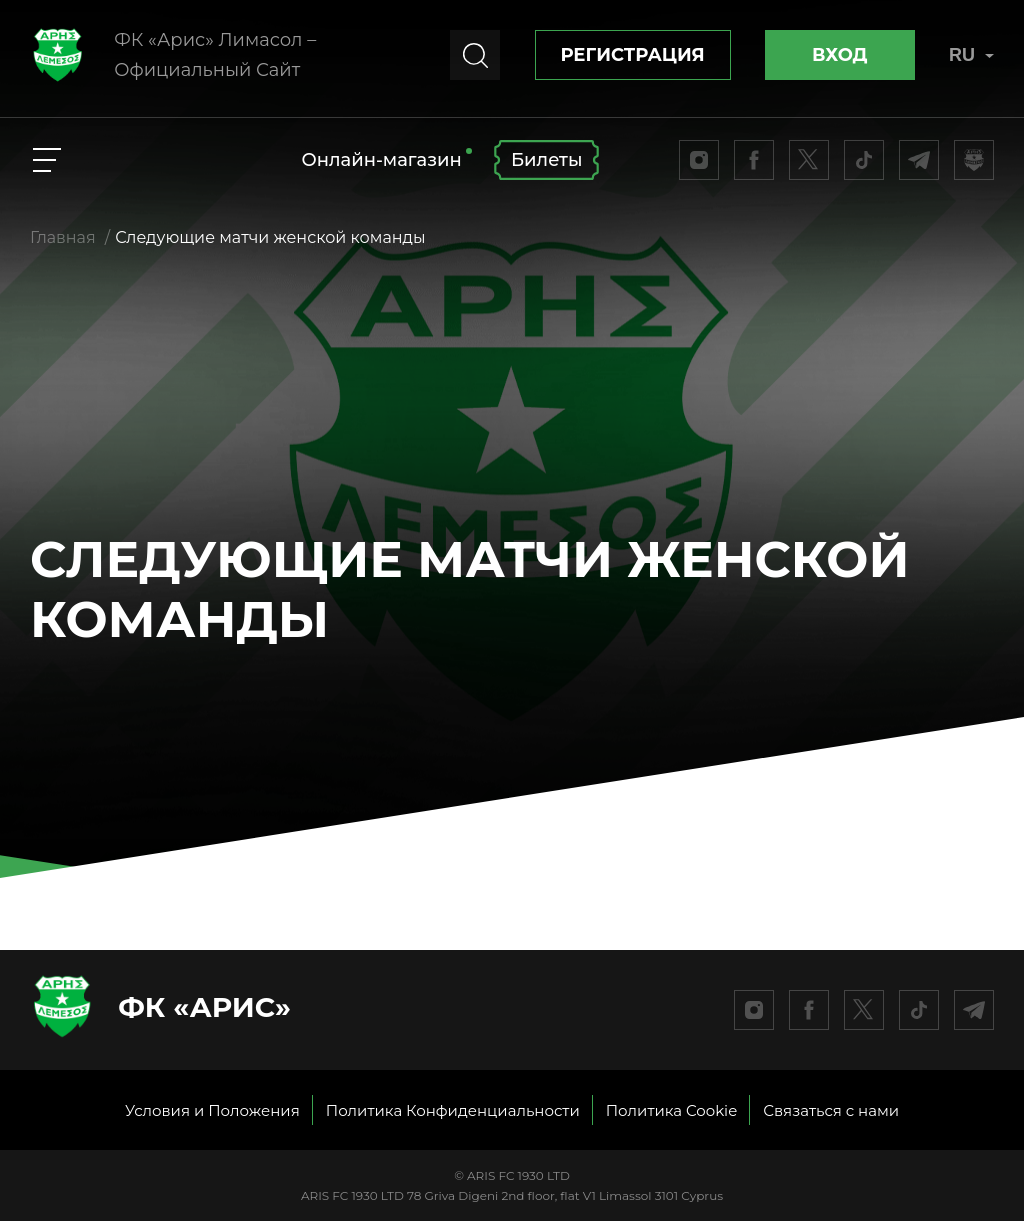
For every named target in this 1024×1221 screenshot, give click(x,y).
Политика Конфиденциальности (453, 1110)
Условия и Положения (212, 1110)
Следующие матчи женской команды (270, 237)
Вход (840, 55)
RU (971, 55)
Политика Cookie (672, 1110)
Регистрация (633, 55)
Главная (63, 237)
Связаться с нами (831, 1110)
